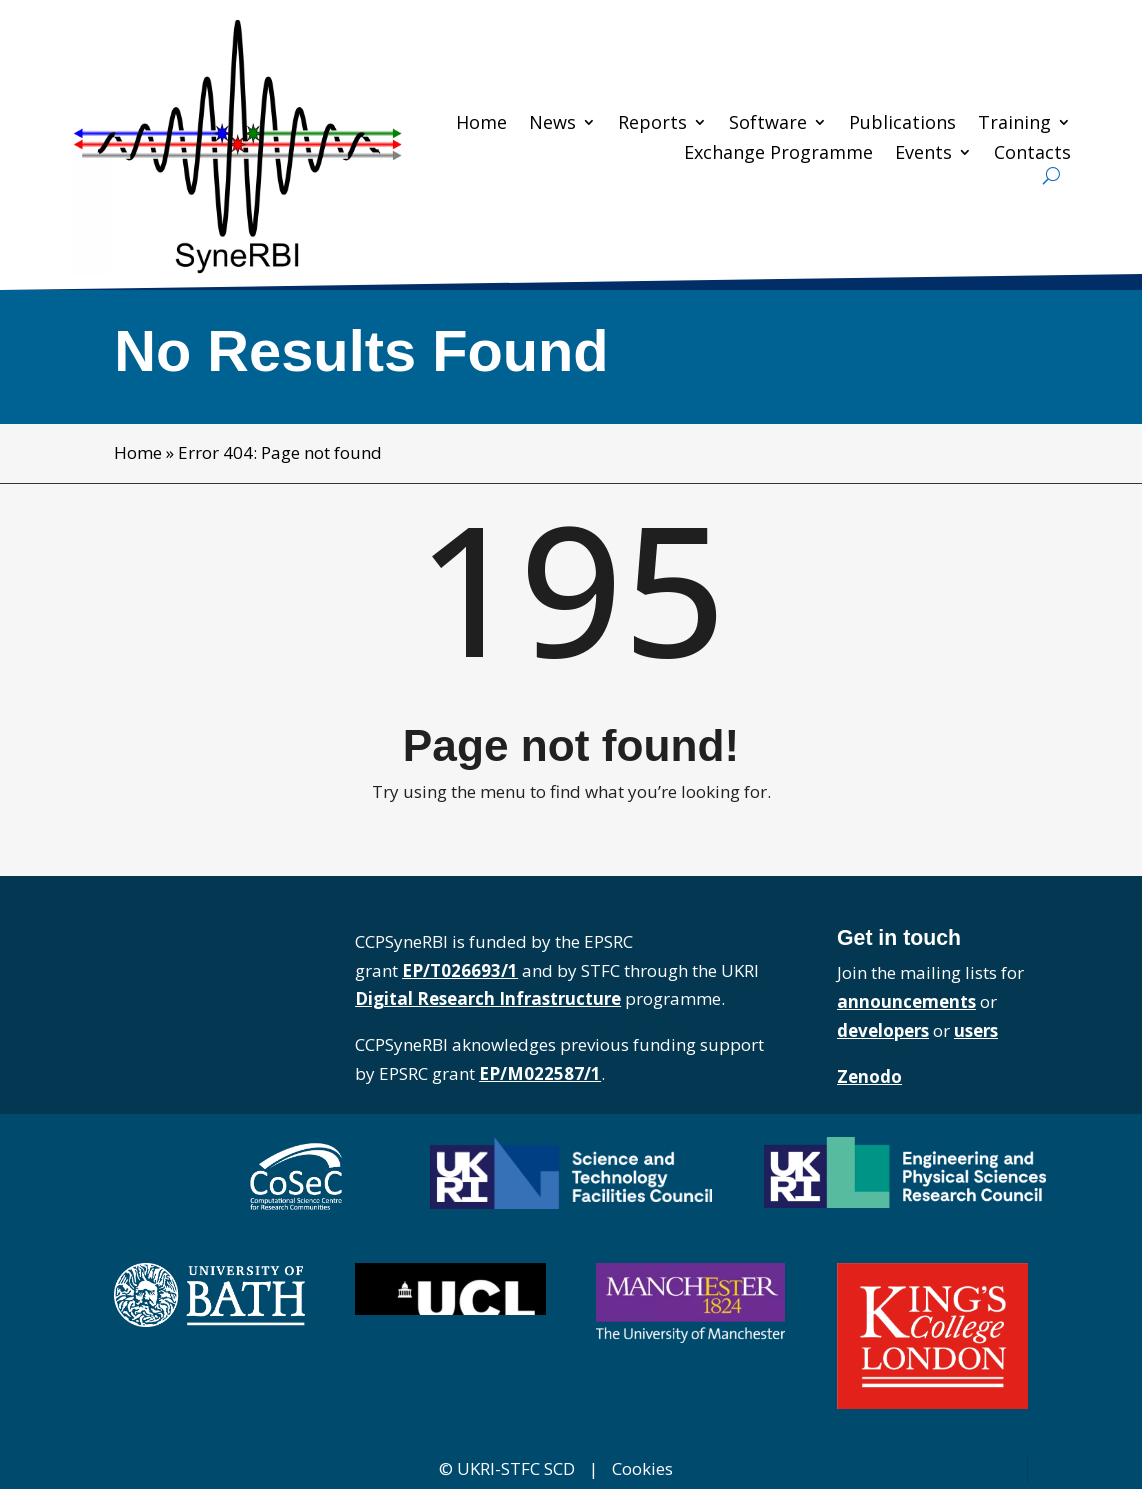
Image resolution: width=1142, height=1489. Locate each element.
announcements (906, 1001)
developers (883, 1030)
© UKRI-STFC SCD (507, 1468)
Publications (902, 124)
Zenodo (869, 1076)
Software (768, 124)
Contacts (1032, 154)
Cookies (642, 1468)
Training (1014, 124)
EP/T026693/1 (460, 970)
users (976, 1030)
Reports (652, 124)
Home (481, 124)
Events (923, 154)
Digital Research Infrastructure (488, 998)
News (552, 124)
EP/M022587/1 (540, 1073)
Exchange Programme (778, 154)
